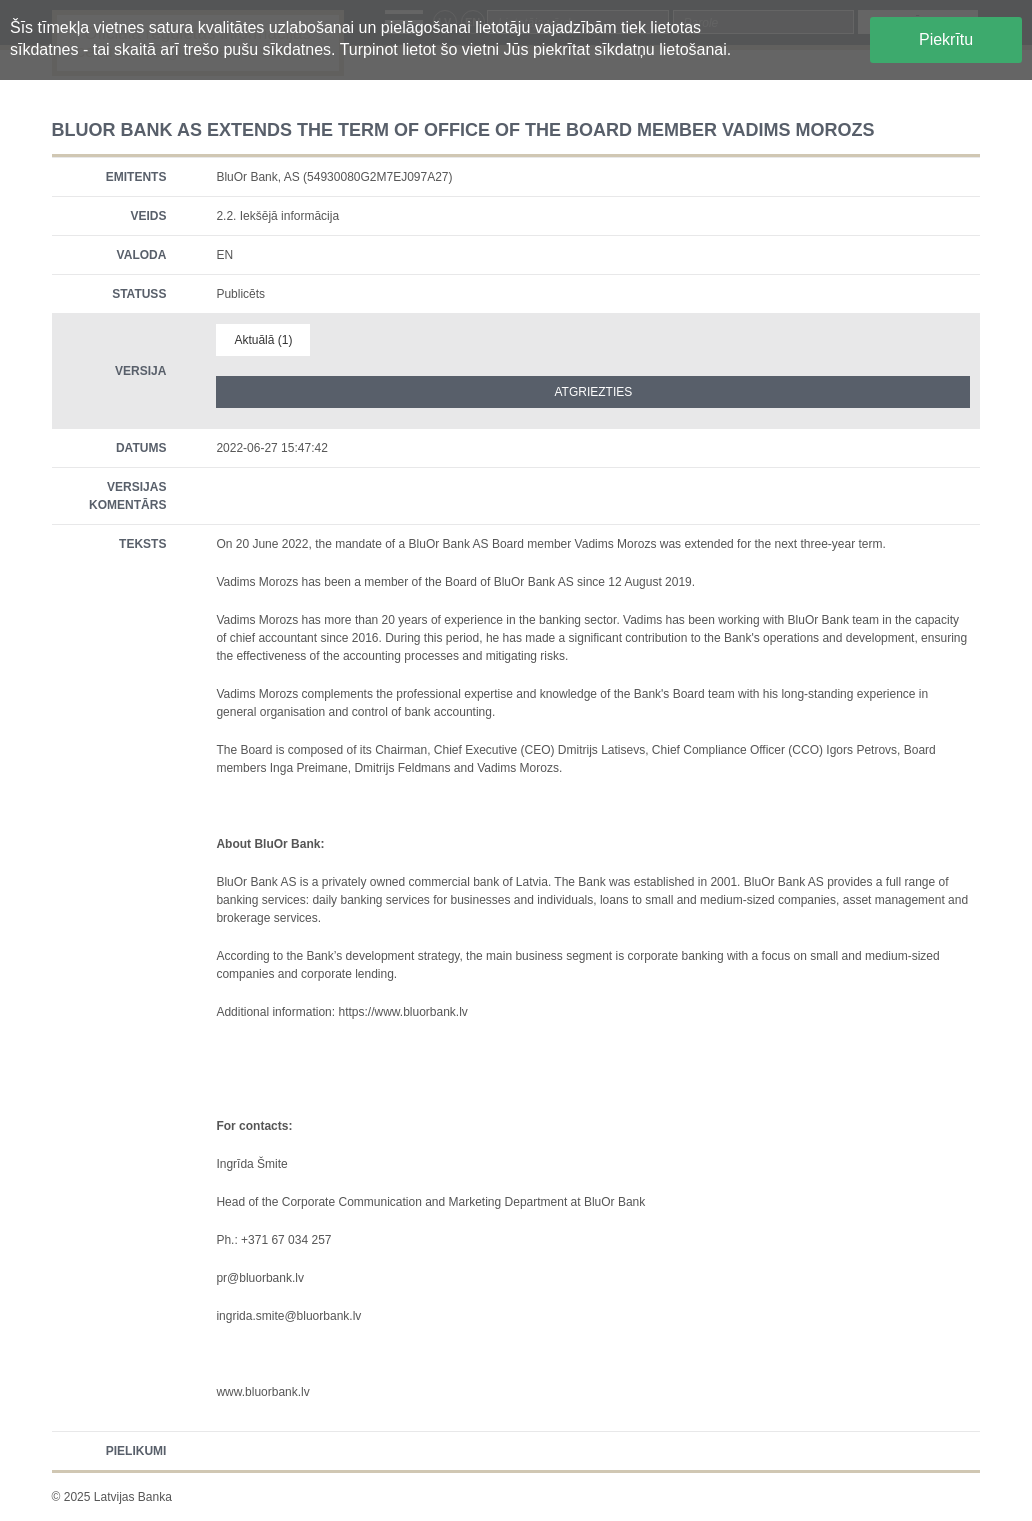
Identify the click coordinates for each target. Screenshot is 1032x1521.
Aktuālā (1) (263, 340)
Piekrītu (946, 39)
